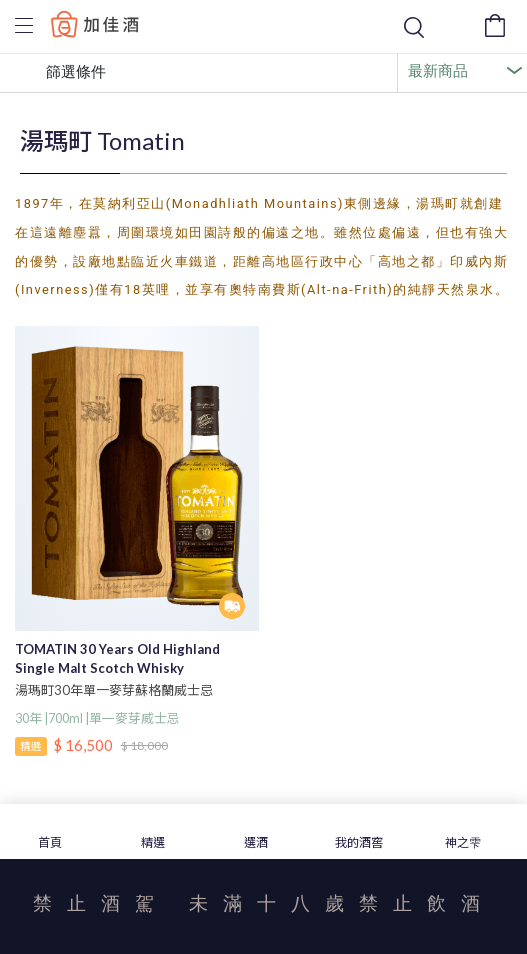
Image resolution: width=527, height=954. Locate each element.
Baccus (95, 23)
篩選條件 (61, 73)
